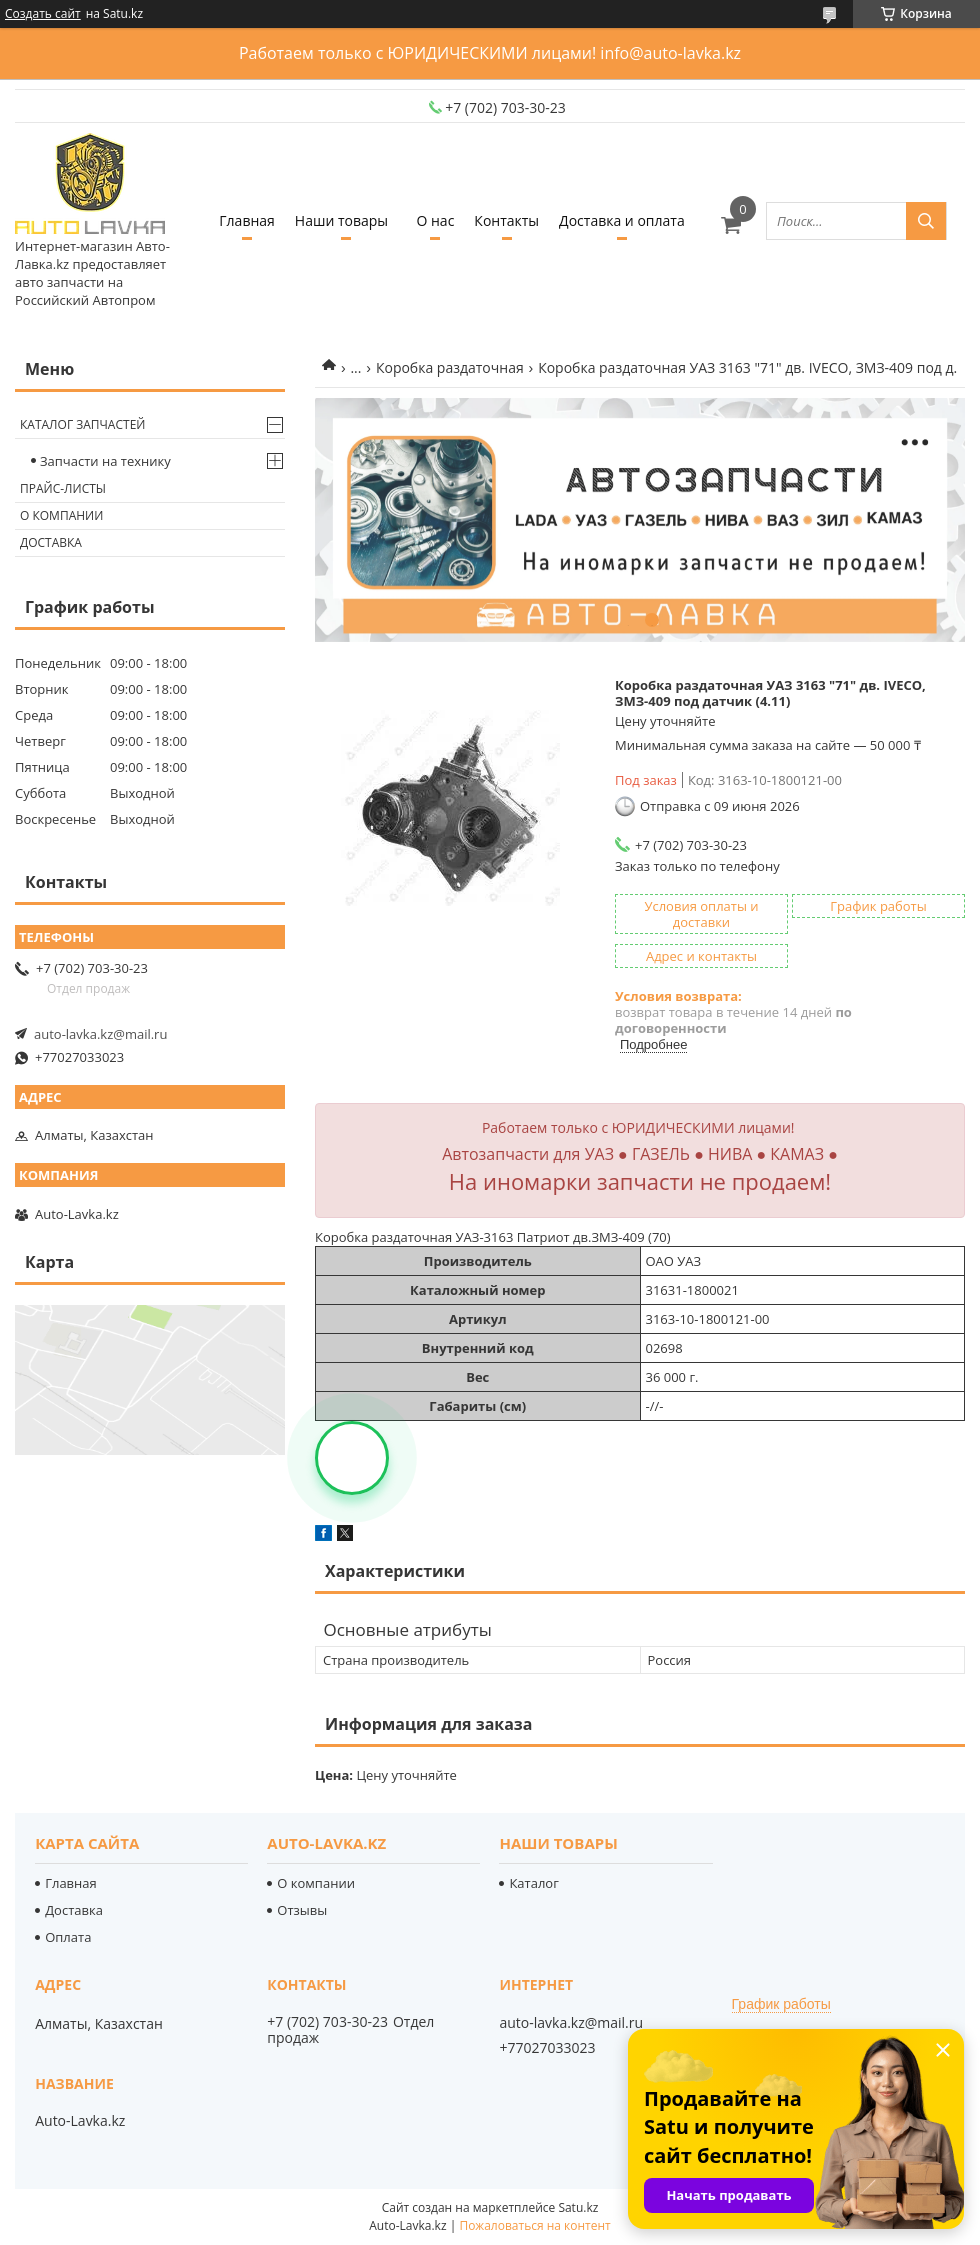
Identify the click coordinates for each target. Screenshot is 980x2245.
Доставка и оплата (622, 220)
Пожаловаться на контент (534, 2225)
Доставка (51, 542)
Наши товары (341, 220)
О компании (61, 515)
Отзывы (302, 1910)
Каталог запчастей (82, 424)
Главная (247, 220)
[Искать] (926, 221)
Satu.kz (578, 2207)
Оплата (68, 1937)
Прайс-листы (63, 488)
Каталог (533, 1883)
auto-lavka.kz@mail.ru (100, 1034)
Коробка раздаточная (450, 367)
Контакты (506, 220)
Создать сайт (43, 14)
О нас (435, 220)
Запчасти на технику (105, 461)
